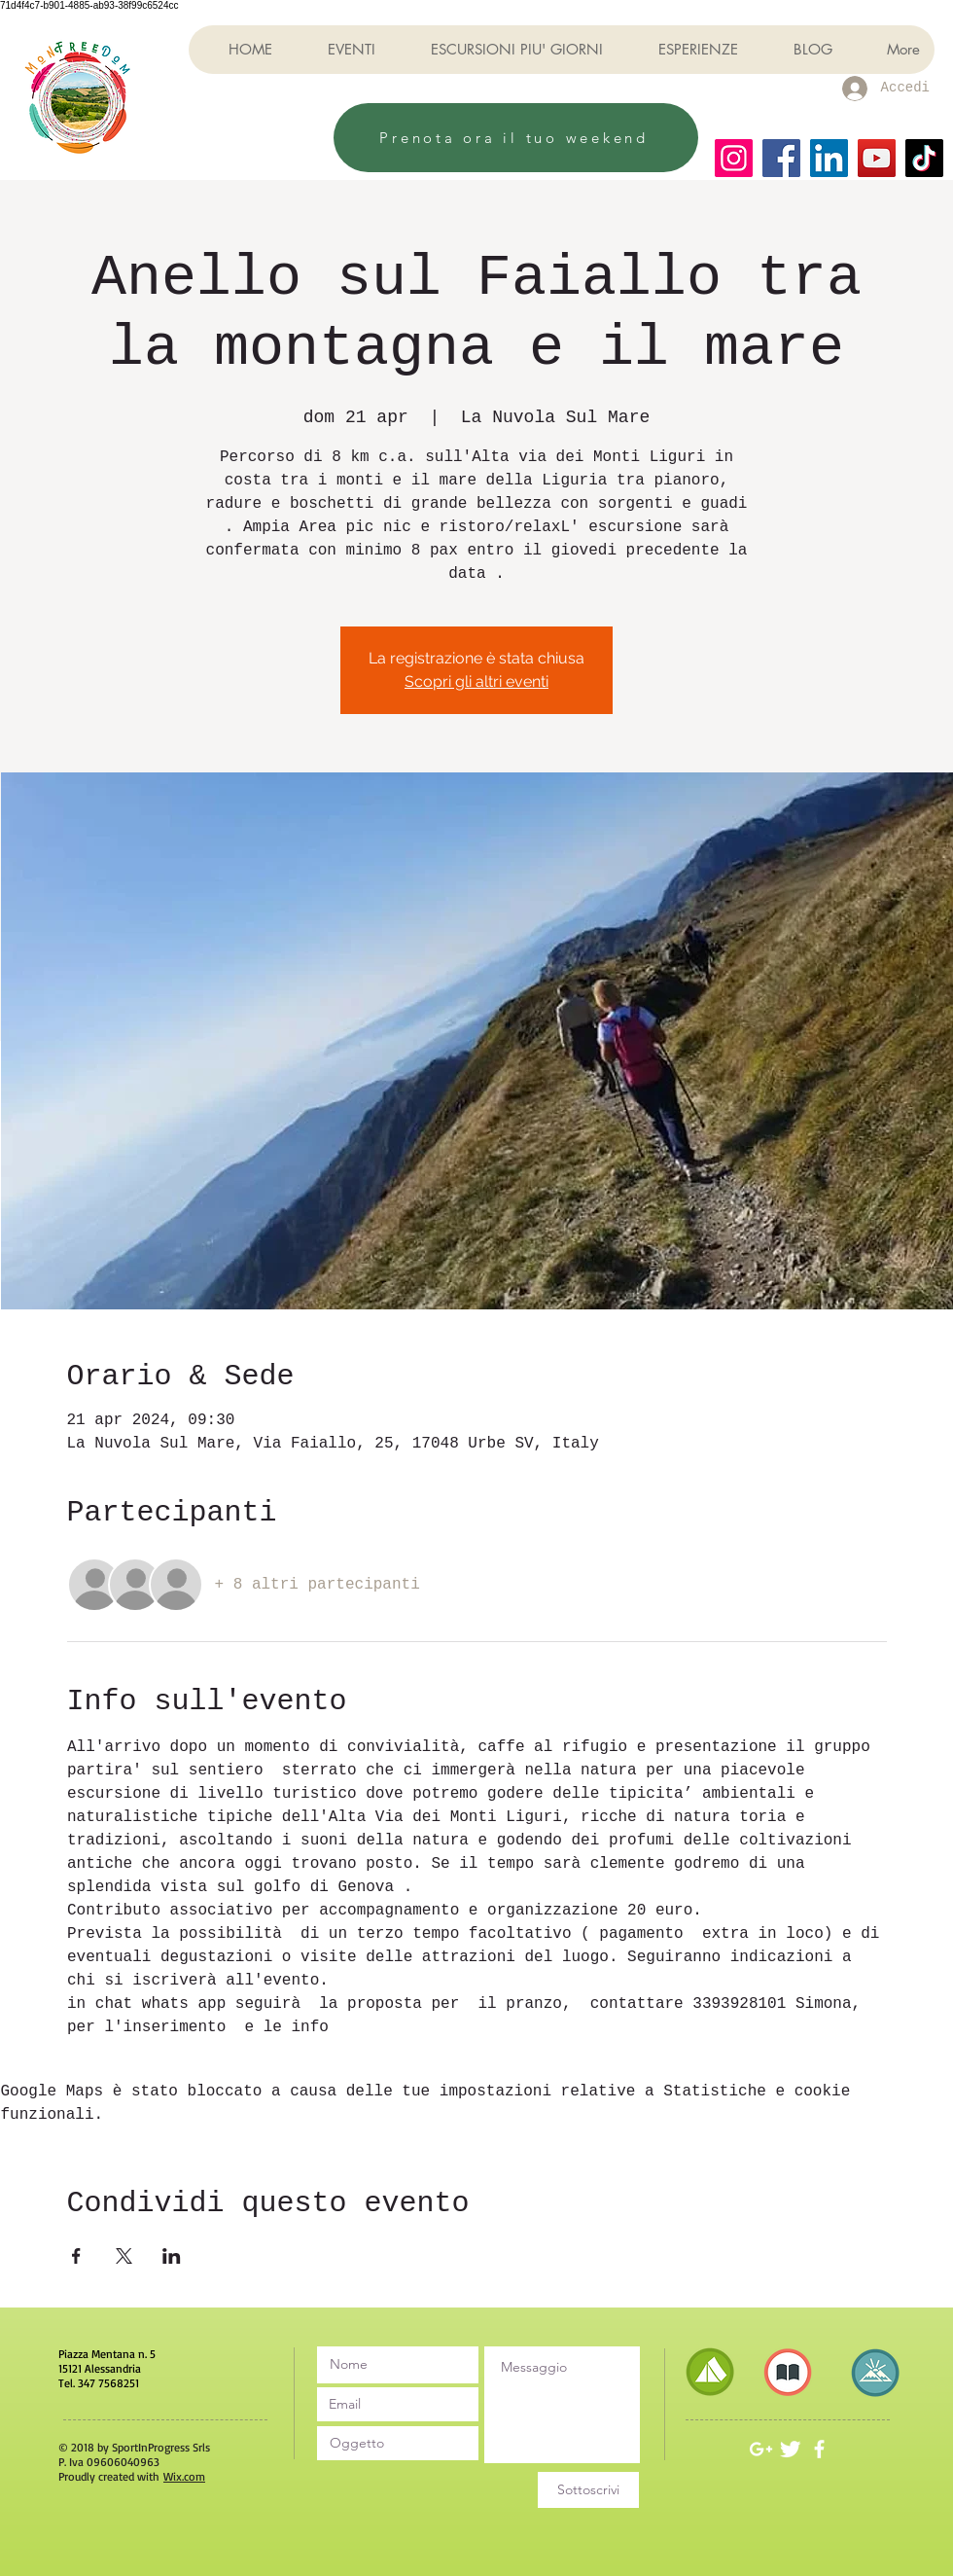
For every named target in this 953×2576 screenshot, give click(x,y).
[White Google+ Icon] (761, 2449)
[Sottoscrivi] (588, 2490)
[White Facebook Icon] (819, 2449)
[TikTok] (924, 158)
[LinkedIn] (829, 158)
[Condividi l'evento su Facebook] (76, 2256)
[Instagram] (734, 158)
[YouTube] (877, 158)
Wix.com (184, 2476)
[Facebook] (781, 158)
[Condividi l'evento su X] (124, 2256)
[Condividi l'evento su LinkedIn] (171, 2256)
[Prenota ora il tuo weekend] (516, 137)
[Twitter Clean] (790, 2449)
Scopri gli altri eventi (476, 681)
